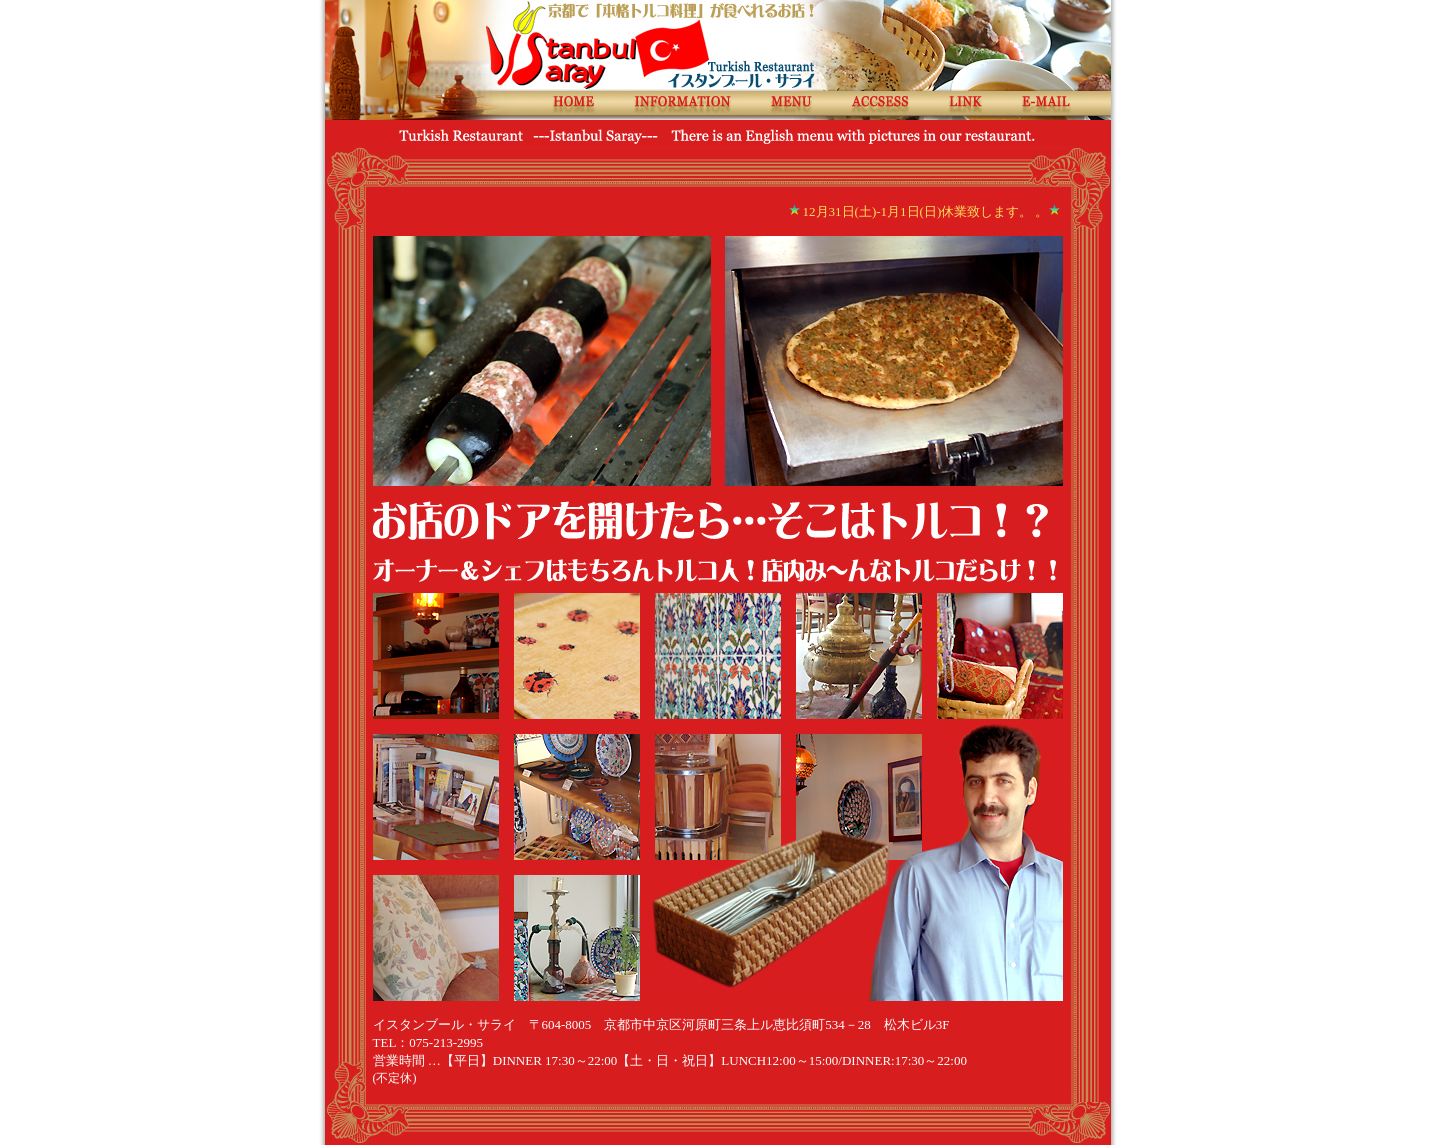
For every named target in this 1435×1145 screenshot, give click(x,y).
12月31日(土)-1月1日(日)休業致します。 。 (926, 211)
